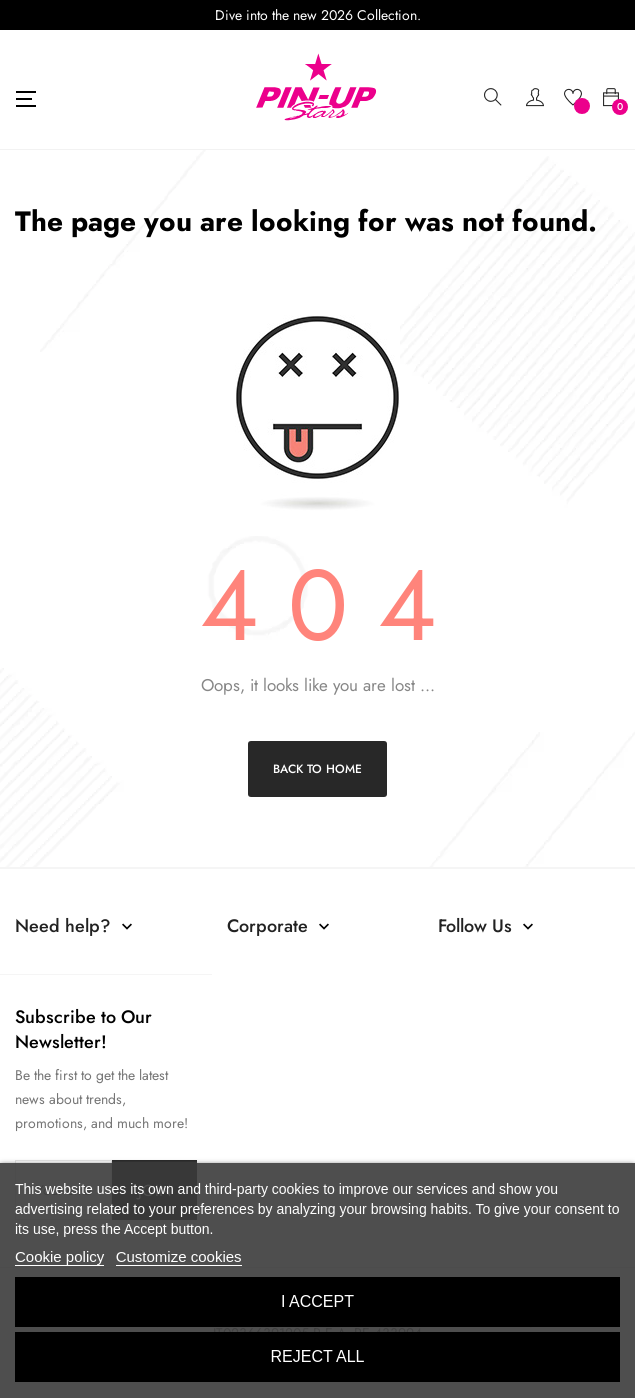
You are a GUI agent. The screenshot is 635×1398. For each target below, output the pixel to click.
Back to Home (317, 769)
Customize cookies (179, 1256)
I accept (317, 1301)
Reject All (318, 1356)
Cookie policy (59, 1256)
